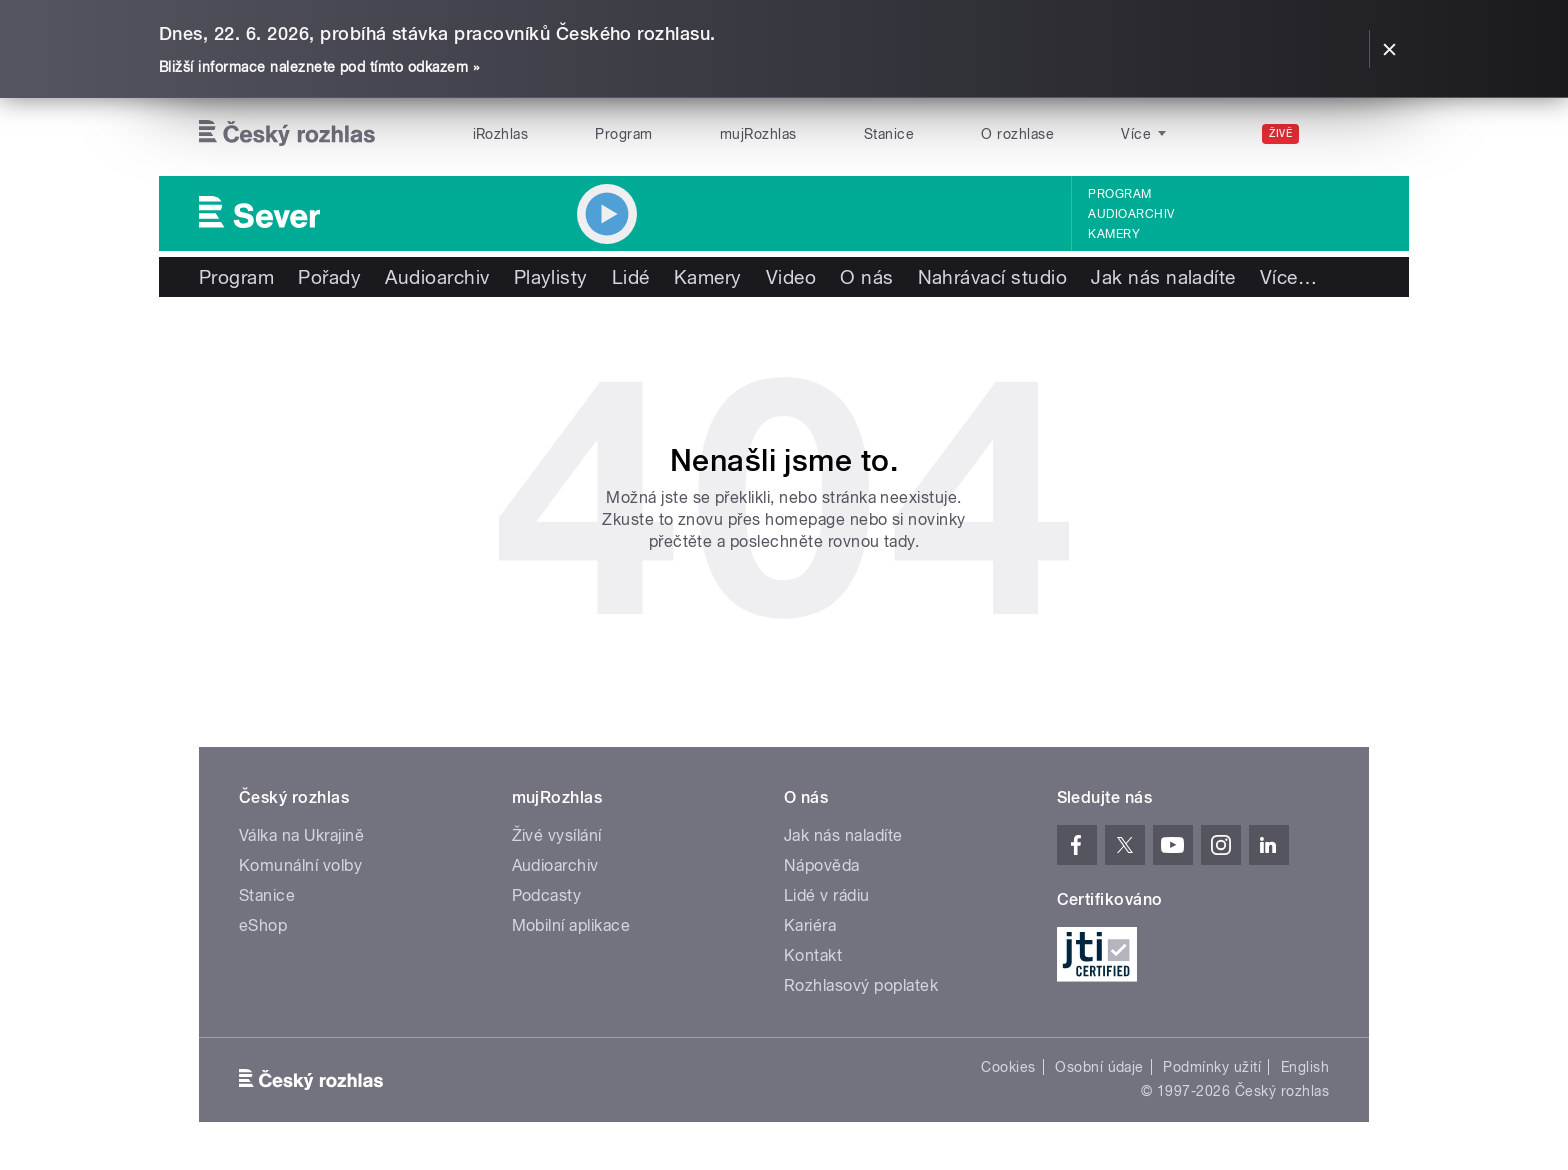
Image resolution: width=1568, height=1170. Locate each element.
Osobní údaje (1099, 1067)
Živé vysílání (557, 835)
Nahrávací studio (993, 277)
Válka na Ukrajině (301, 835)
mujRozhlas (758, 134)
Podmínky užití (1212, 1067)
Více (1288, 277)
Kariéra (810, 925)
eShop (263, 925)
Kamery (1114, 234)
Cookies (1008, 1067)
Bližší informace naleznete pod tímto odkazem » (319, 67)
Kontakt (813, 955)
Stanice (889, 134)
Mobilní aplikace (571, 925)
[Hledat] (1342, 134)
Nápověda (822, 865)
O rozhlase (1017, 134)
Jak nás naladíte (1163, 277)
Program (623, 134)
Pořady (329, 277)
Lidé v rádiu (827, 895)
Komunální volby (300, 865)
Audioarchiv (1131, 214)
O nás (866, 277)
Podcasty (547, 895)
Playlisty (551, 277)
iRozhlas (501, 134)
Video (791, 277)
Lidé (631, 277)
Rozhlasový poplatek (861, 985)
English (1305, 1067)
